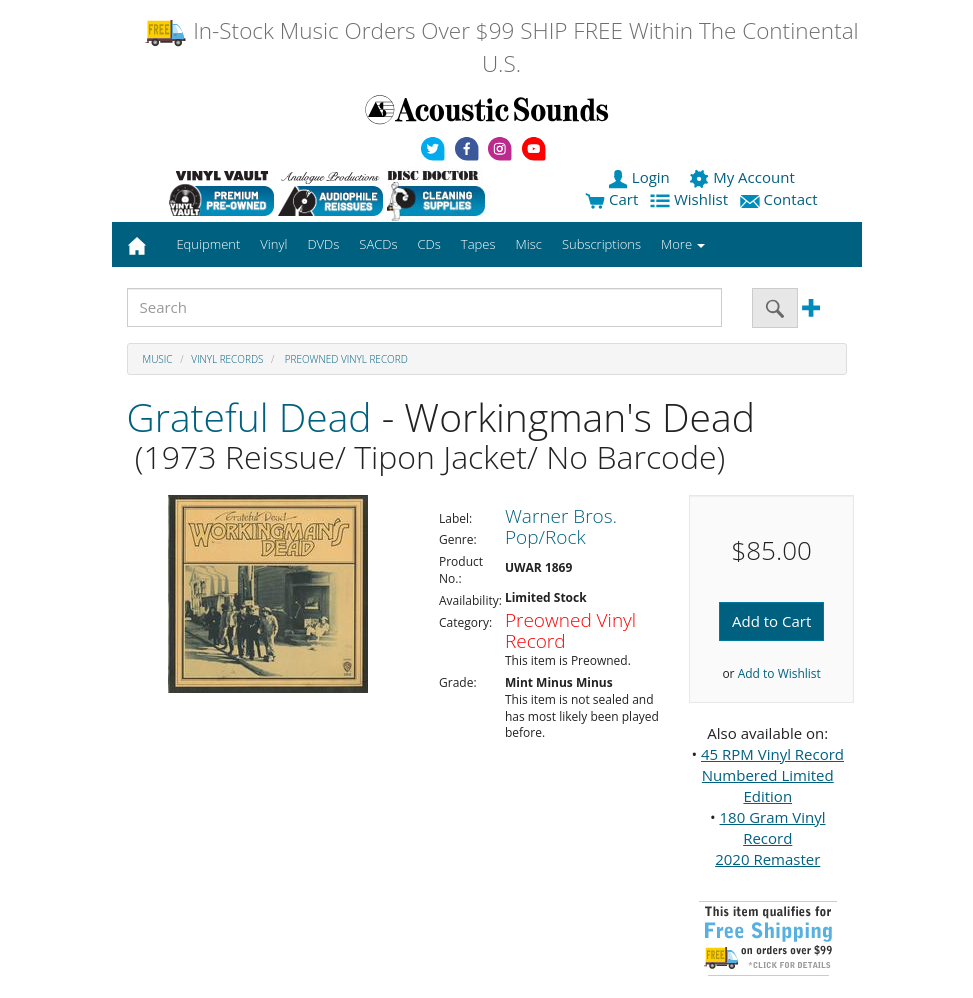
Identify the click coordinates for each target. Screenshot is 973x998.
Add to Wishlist (779, 673)
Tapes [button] (478, 244)
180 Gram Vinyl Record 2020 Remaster (770, 838)
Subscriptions (601, 244)
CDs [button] (429, 244)
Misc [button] (528, 244)
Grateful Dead (249, 416)
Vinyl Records (227, 359)
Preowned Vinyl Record (345, 359)
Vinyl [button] (273, 244)
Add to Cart (771, 621)
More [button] (683, 244)
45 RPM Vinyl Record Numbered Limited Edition (772, 775)
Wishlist (691, 199)
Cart (611, 199)
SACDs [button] (378, 244)
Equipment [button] (208, 244)
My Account (743, 177)
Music (158, 359)
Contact (781, 199)
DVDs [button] (323, 244)
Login (641, 177)
